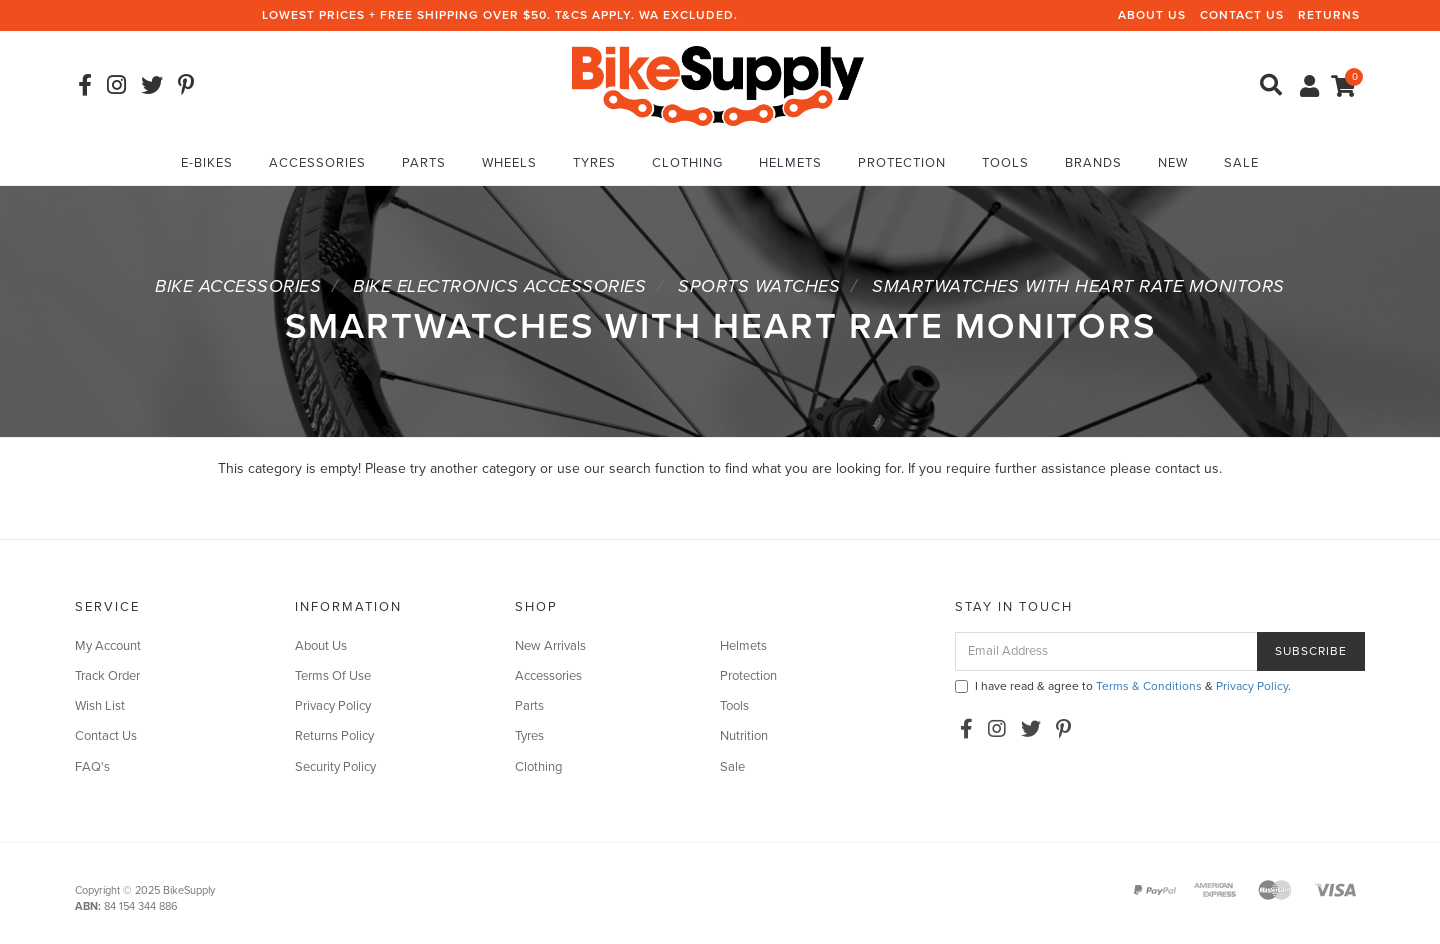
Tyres (594, 163)
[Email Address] (1106, 651)
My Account (108, 646)
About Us (1152, 15)
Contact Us (1242, 15)
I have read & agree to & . (1123, 686)
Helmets (790, 163)
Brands (1093, 163)
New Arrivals (550, 646)
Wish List (100, 706)
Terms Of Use (333, 676)
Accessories (317, 163)
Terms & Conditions (1149, 686)
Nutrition (744, 736)
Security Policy (335, 767)
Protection (902, 163)
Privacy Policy (333, 706)
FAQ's (92, 767)
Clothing (687, 163)
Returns (1329, 15)
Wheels (509, 163)
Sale (1241, 163)
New (1173, 163)
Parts (424, 163)
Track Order (107, 676)
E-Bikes (207, 163)
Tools (1005, 163)
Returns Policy (334, 736)
